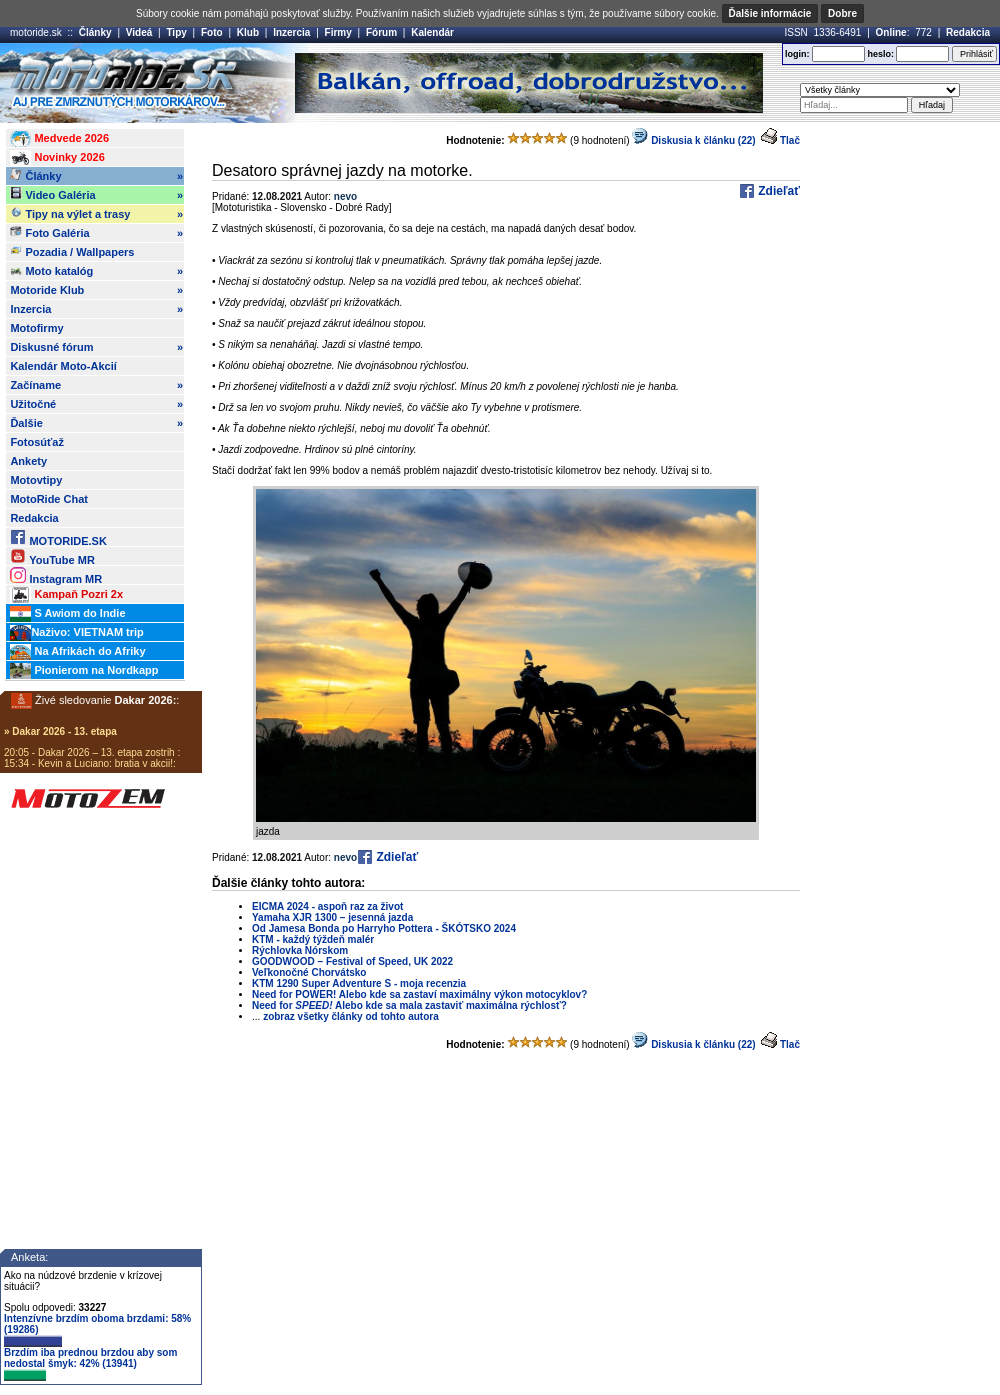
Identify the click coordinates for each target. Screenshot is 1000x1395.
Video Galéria (96, 195)
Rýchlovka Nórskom (300, 950)
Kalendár (432, 32)
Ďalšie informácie (770, 13)
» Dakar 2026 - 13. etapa (60, 731)
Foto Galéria (96, 233)
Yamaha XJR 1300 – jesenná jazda (332, 917)
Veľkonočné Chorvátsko (309, 972)
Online (891, 32)
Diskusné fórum (96, 347)
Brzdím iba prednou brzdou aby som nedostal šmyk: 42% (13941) (90, 1364)
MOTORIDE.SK (58, 537)
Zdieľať (777, 191)
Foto (212, 32)
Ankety (28, 461)
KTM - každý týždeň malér (313, 939)
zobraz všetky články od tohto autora (351, 1016)
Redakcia (968, 32)
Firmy (338, 32)
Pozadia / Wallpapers (72, 251)
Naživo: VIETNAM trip (76, 633)
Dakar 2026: (146, 700)
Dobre (842, 13)
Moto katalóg (96, 271)
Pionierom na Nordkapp (84, 671)
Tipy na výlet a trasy (96, 214)
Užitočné (96, 404)
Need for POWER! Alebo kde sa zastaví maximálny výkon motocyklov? (419, 994)
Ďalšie (96, 423)
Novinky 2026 (57, 158)
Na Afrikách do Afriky (77, 652)
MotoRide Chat (49, 499)
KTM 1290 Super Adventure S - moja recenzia (359, 983)
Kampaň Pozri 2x (66, 595)
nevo (345, 196)
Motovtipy (36, 480)
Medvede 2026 (59, 139)
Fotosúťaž (37, 442)
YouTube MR (52, 556)
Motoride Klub (96, 290)
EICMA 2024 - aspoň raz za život (327, 906)
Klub (248, 32)
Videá (139, 32)
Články (95, 32)
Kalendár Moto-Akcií (63, 366)
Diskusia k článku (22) (693, 140)
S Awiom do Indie (67, 614)
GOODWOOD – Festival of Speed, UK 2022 (352, 961)
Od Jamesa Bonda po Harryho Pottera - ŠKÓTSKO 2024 (384, 928)
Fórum (381, 32)
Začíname (96, 385)
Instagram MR (56, 575)
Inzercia (291, 32)
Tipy (176, 32)
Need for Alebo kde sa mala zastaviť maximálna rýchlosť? (409, 1005)
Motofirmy (36, 328)
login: (797, 54)
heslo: (880, 54)
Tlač (790, 140)
